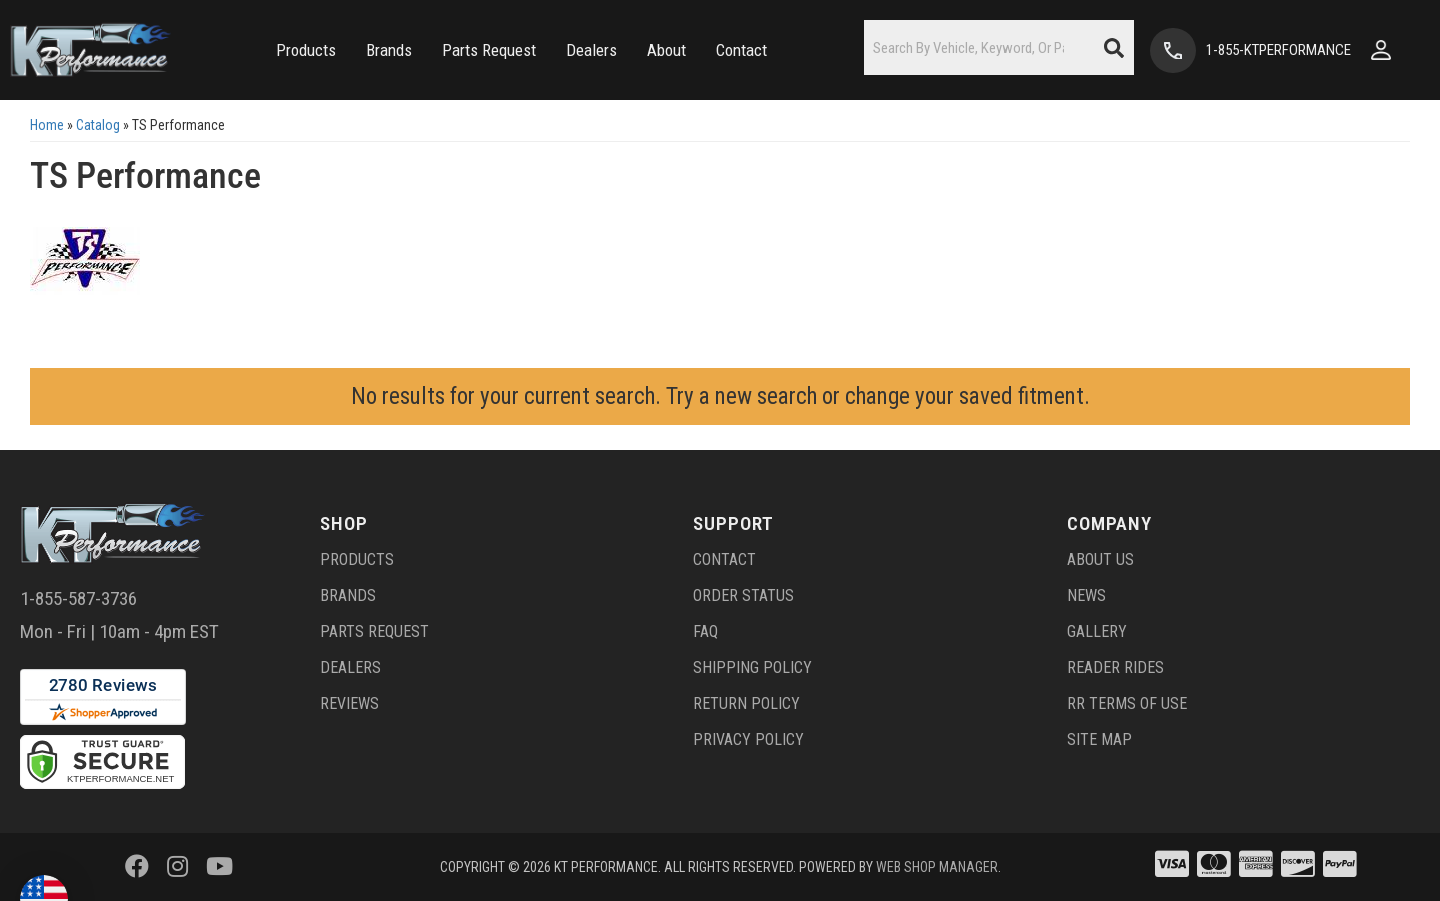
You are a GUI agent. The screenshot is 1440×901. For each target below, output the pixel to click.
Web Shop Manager (937, 867)
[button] (306, 50)
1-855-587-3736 (78, 598)
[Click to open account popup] (1381, 50)
